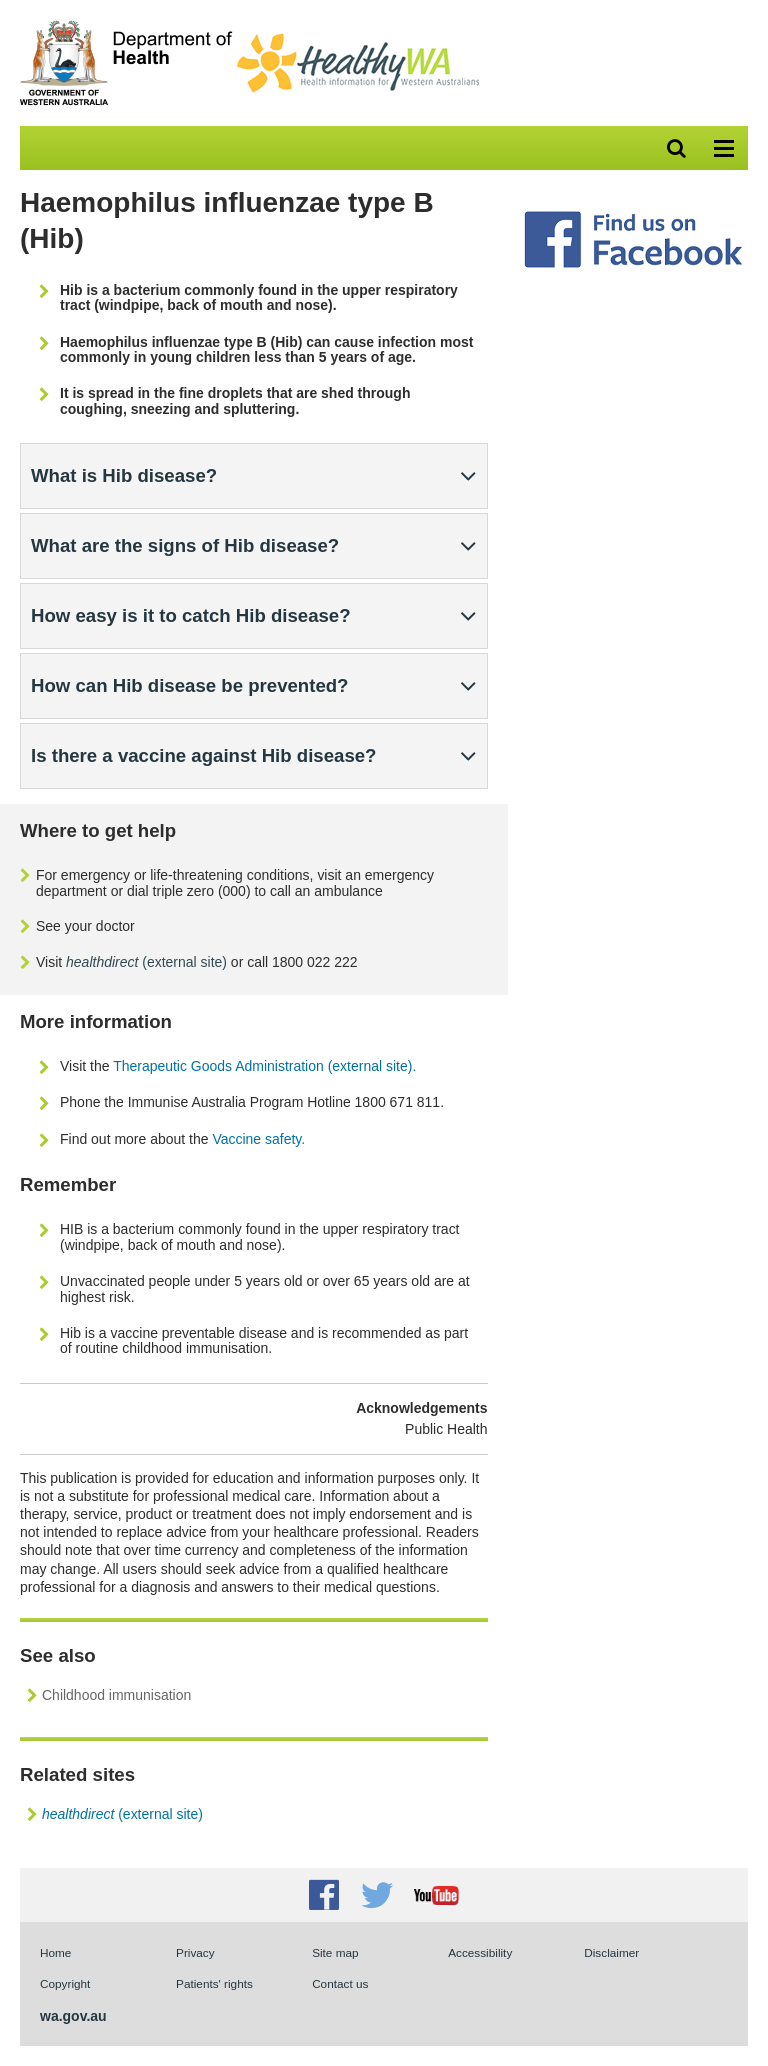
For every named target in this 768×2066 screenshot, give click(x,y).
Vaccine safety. (258, 1139)
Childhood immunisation (116, 1695)
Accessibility (480, 1952)
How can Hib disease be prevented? (190, 685)
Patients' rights (214, 1983)
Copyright (65, 1983)
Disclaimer (611, 1952)
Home (55, 1952)
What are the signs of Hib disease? (185, 545)
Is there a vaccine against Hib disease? (203, 755)
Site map (335, 1952)
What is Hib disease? (124, 475)
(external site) (146, 962)
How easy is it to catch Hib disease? (191, 615)
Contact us (340, 1983)
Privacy (195, 1952)
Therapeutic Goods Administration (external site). (264, 1066)
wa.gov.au (73, 2016)
